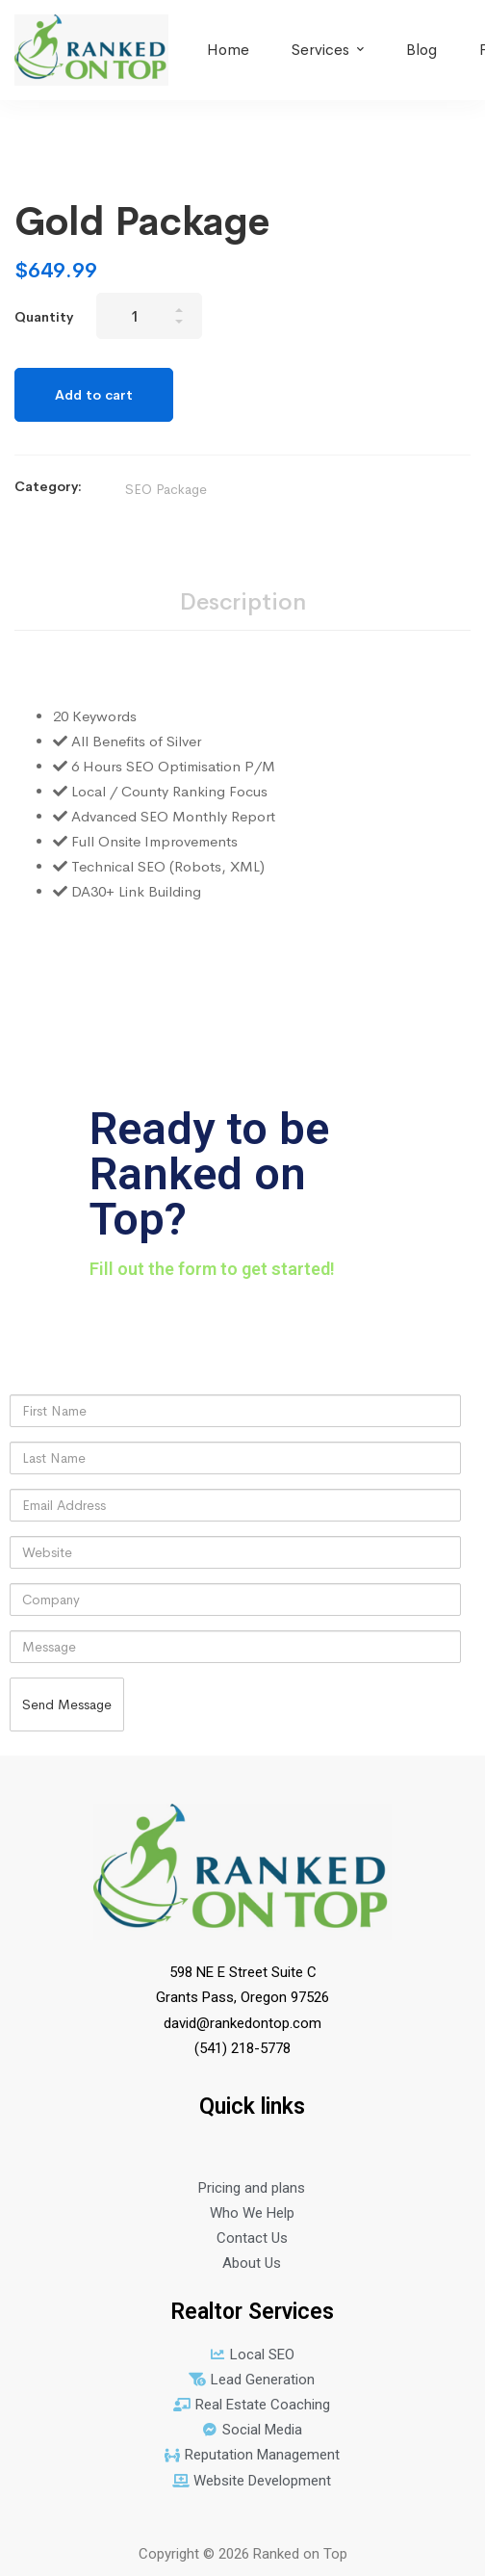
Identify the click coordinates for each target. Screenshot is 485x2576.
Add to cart (94, 394)
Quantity (43, 316)
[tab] (243, 603)
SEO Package (166, 489)
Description (243, 601)
